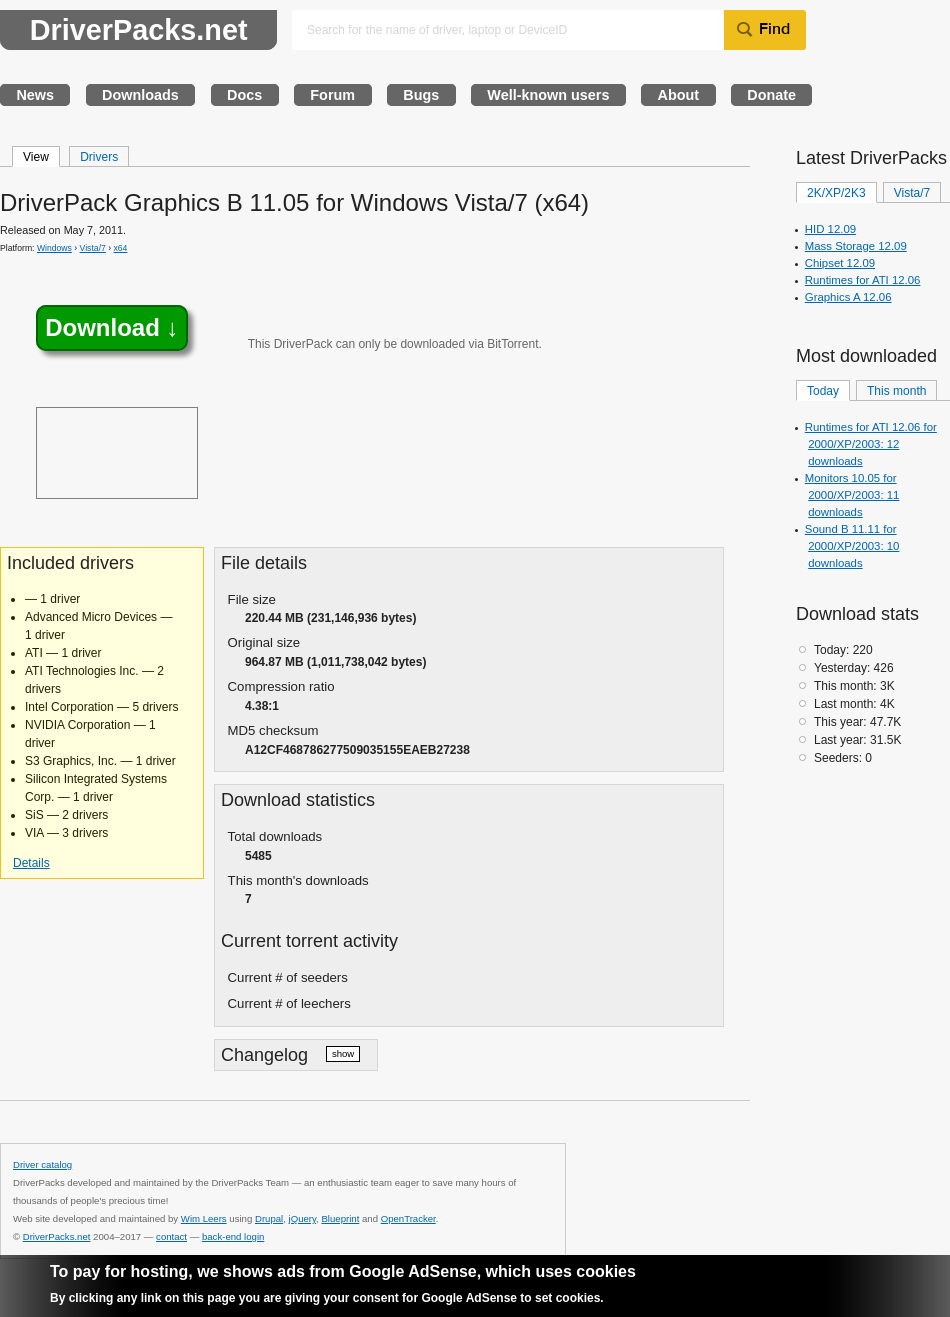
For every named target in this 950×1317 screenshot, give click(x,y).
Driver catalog (42, 1164)
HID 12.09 (830, 229)
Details (31, 863)
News (35, 95)
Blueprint (340, 1218)
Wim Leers (204, 1218)
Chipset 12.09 (840, 263)
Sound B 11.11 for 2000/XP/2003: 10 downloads (852, 546)
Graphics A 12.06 (848, 297)
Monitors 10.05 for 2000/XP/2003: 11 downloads (852, 495)
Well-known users (548, 95)
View (36, 157)
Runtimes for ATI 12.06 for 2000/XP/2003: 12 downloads (871, 444)
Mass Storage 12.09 (856, 246)
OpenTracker (408, 1218)
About (679, 95)
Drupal (269, 1218)
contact (171, 1236)
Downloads (140, 95)
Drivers (99, 157)
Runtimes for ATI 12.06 (863, 280)
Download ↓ (111, 328)
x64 (121, 248)
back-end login (233, 1236)
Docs (244, 95)
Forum (332, 95)
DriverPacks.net (139, 30)
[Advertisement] (117, 453)
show (343, 1053)
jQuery (303, 1218)
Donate (771, 95)
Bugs (421, 95)
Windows (54, 248)
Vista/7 (93, 248)
